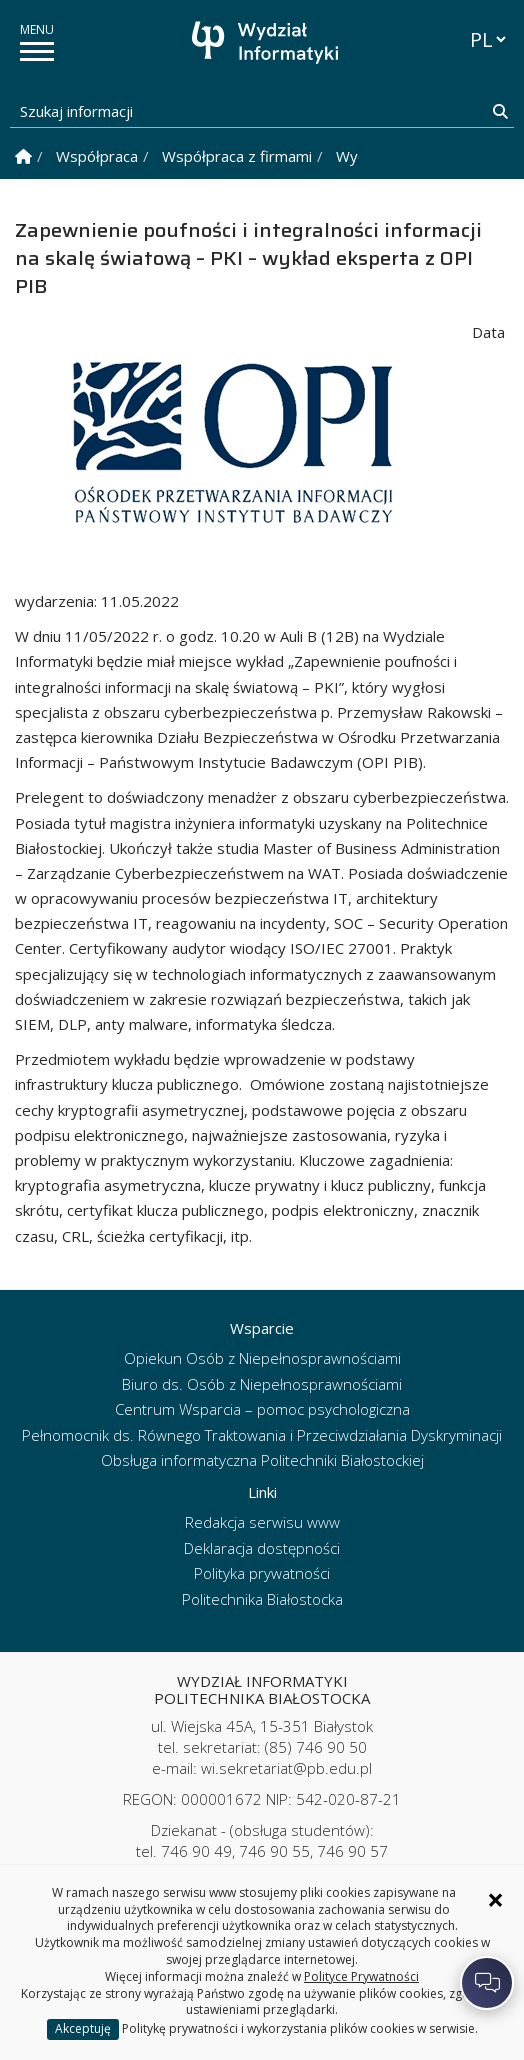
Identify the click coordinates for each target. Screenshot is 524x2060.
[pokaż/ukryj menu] (37, 51)
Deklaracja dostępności (262, 1548)
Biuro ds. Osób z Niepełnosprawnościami (262, 1384)
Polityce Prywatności (361, 1976)
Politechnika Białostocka (262, 1599)
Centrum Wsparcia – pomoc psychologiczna (262, 1409)
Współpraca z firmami (237, 156)
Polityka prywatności (262, 1573)
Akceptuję (83, 2028)
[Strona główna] (267, 42)
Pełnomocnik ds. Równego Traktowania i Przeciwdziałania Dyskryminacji (262, 1435)
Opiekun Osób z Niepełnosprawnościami (262, 1358)
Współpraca (97, 156)
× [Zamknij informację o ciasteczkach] (495, 1900)
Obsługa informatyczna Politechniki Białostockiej (262, 1460)
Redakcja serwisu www (262, 1522)
